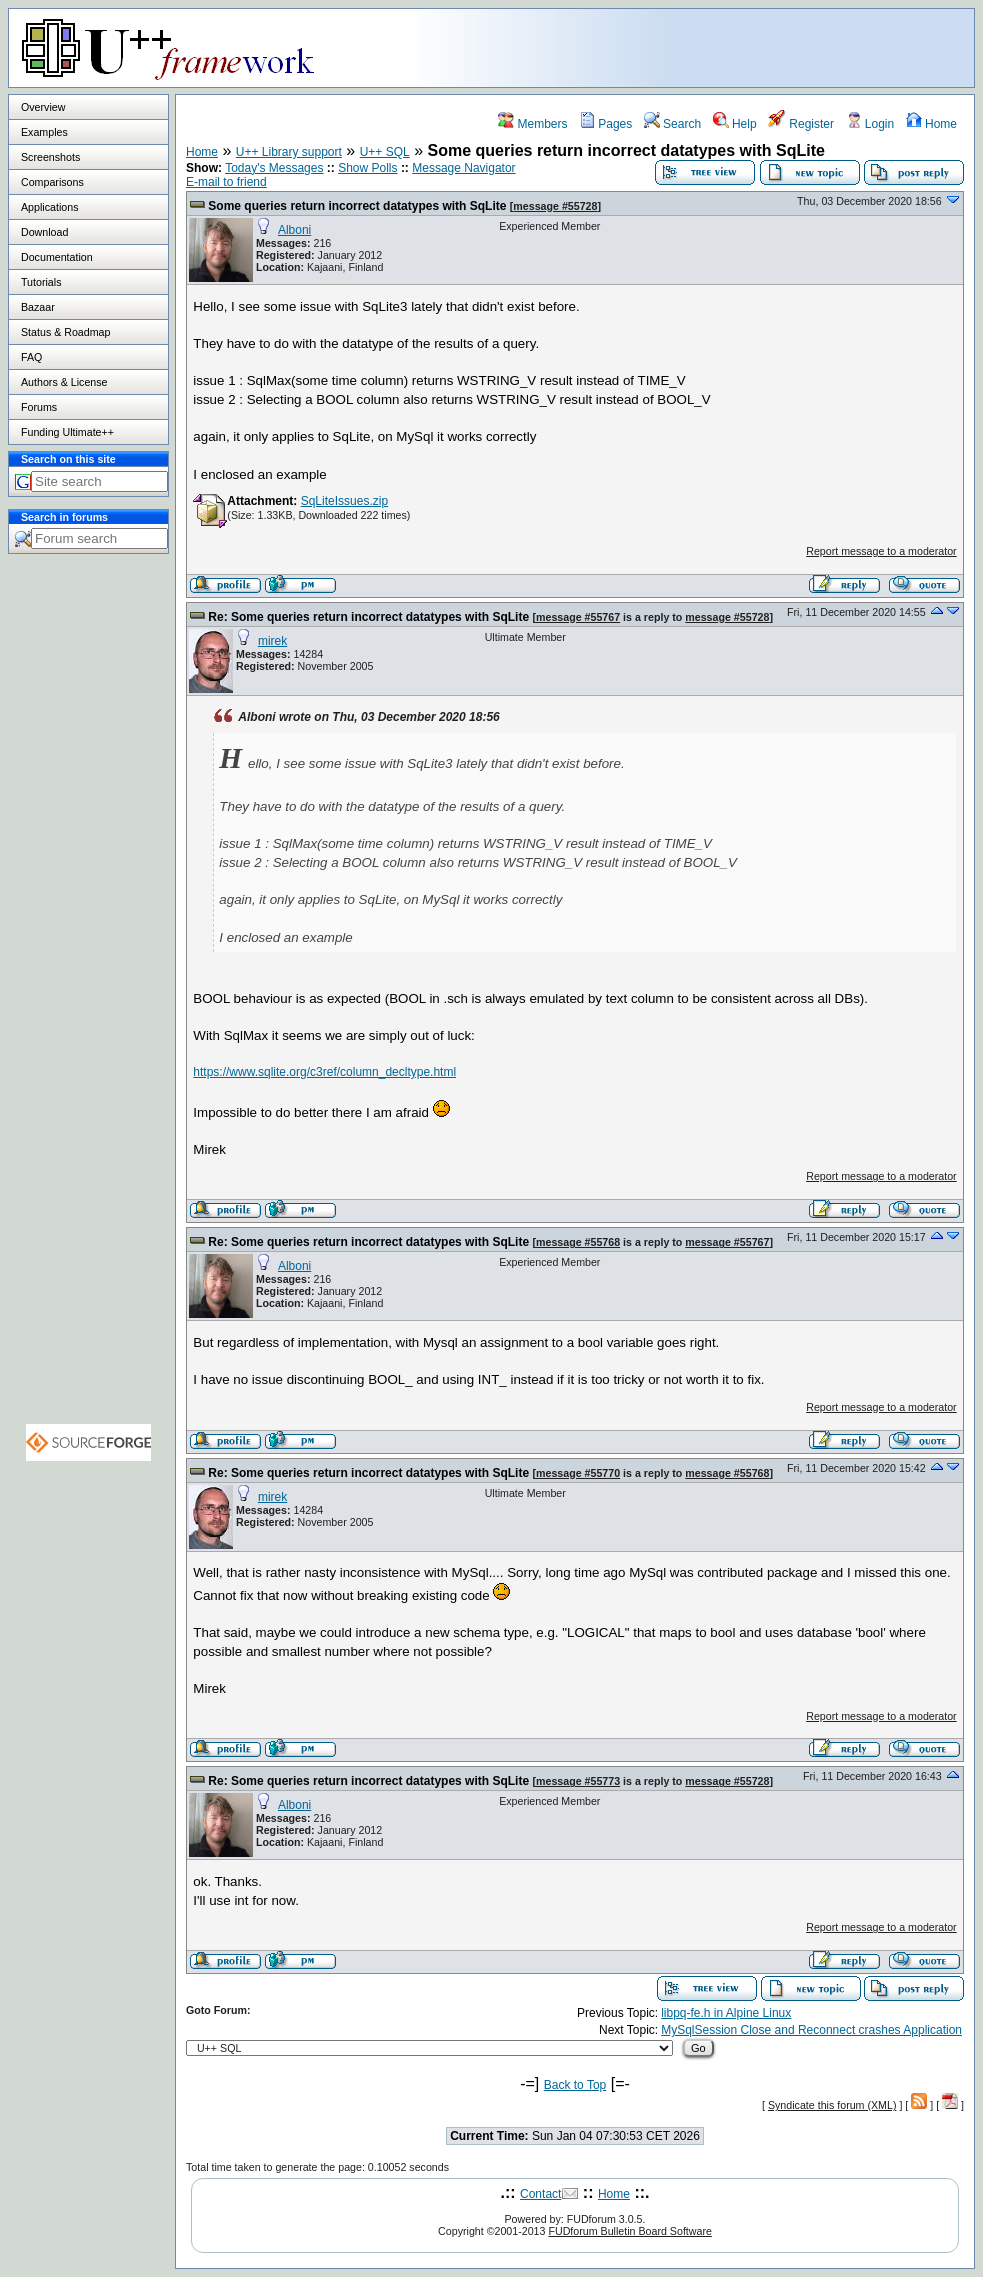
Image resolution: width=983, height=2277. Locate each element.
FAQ (31, 357)
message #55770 (578, 1473)
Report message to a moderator (881, 551)
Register (801, 124)
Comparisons (52, 182)
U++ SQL (385, 152)
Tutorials (41, 282)
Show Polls (367, 168)
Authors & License (64, 382)
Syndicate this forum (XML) (832, 2105)
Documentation (57, 257)
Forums (39, 407)
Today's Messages (274, 168)
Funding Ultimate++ (67, 432)
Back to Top (575, 2085)
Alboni (294, 230)
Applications (49, 207)
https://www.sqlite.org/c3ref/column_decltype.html (324, 1072)
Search (672, 124)
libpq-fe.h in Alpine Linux (726, 2013)
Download (44, 232)
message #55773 (578, 1781)
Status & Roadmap (65, 332)
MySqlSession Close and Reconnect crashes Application (811, 2030)
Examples (44, 132)
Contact (540, 2194)
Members (532, 124)
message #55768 (578, 1242)
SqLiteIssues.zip (344, 501)
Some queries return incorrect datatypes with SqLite (357, 206)
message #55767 (578, 617)
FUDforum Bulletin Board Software (629, 2231)
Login (870, 124)
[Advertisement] (724, 47)
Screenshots (50, 157)
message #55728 (555, 206)
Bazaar (38, 307)
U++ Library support (289, 152)
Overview (43, 107)
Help (735, 124)
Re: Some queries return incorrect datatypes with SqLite (368, 617)
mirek (272, 641)
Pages (605, 124)
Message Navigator (463, 168)
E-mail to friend (226, 182)
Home (931, 124)
